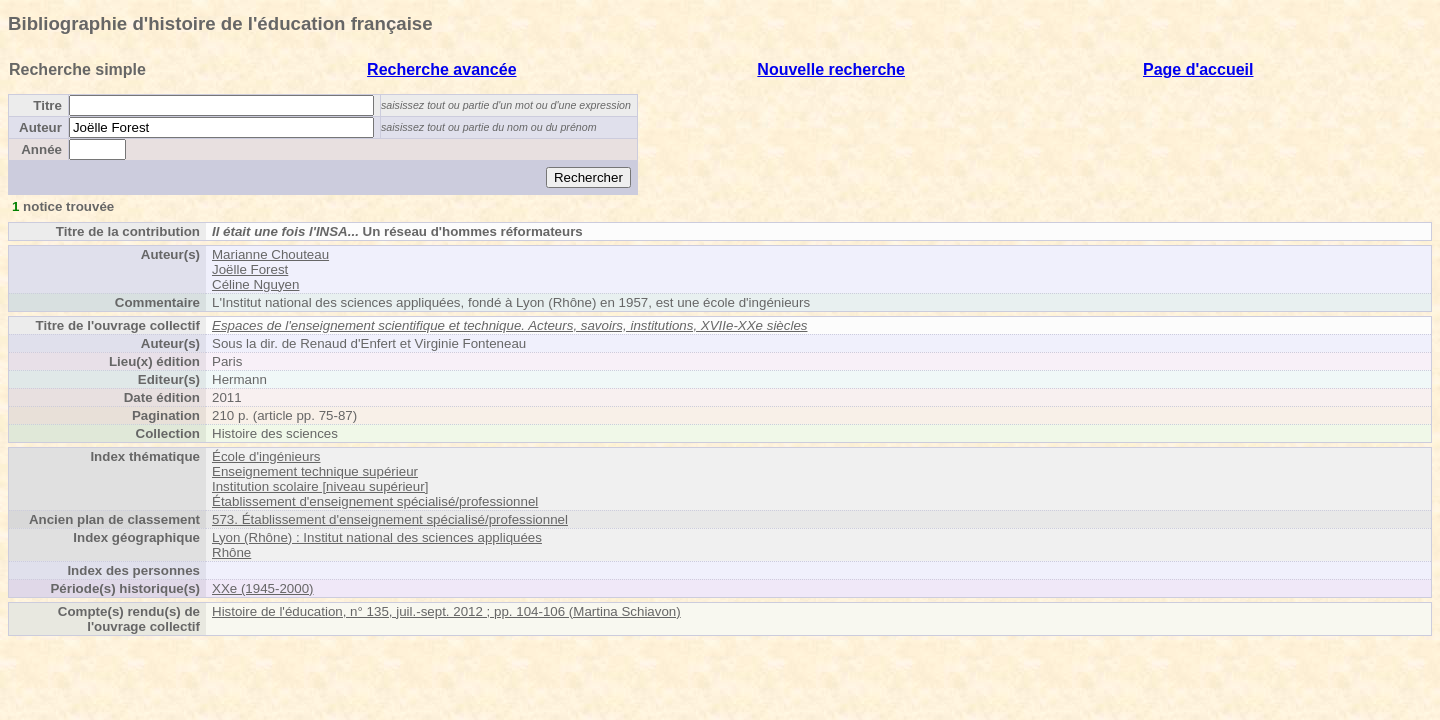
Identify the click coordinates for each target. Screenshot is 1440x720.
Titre (47, 105)
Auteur (40, 127)
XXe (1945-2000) (263, 588)
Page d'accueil (1198, 69)
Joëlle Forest (250, 269)
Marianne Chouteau (270, 254)
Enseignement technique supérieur (315, 471)
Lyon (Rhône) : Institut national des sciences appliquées (377, 537)
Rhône (231, 552)
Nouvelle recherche (831, 69)
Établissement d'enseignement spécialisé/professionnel (375, 501)
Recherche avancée (441, 69)
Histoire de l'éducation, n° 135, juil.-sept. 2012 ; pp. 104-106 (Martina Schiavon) (446, 611)
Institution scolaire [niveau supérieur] (320, 486)
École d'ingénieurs (266, 456)
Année (41, 149)
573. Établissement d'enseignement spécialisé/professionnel (390, 519)
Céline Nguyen (255, 284)
